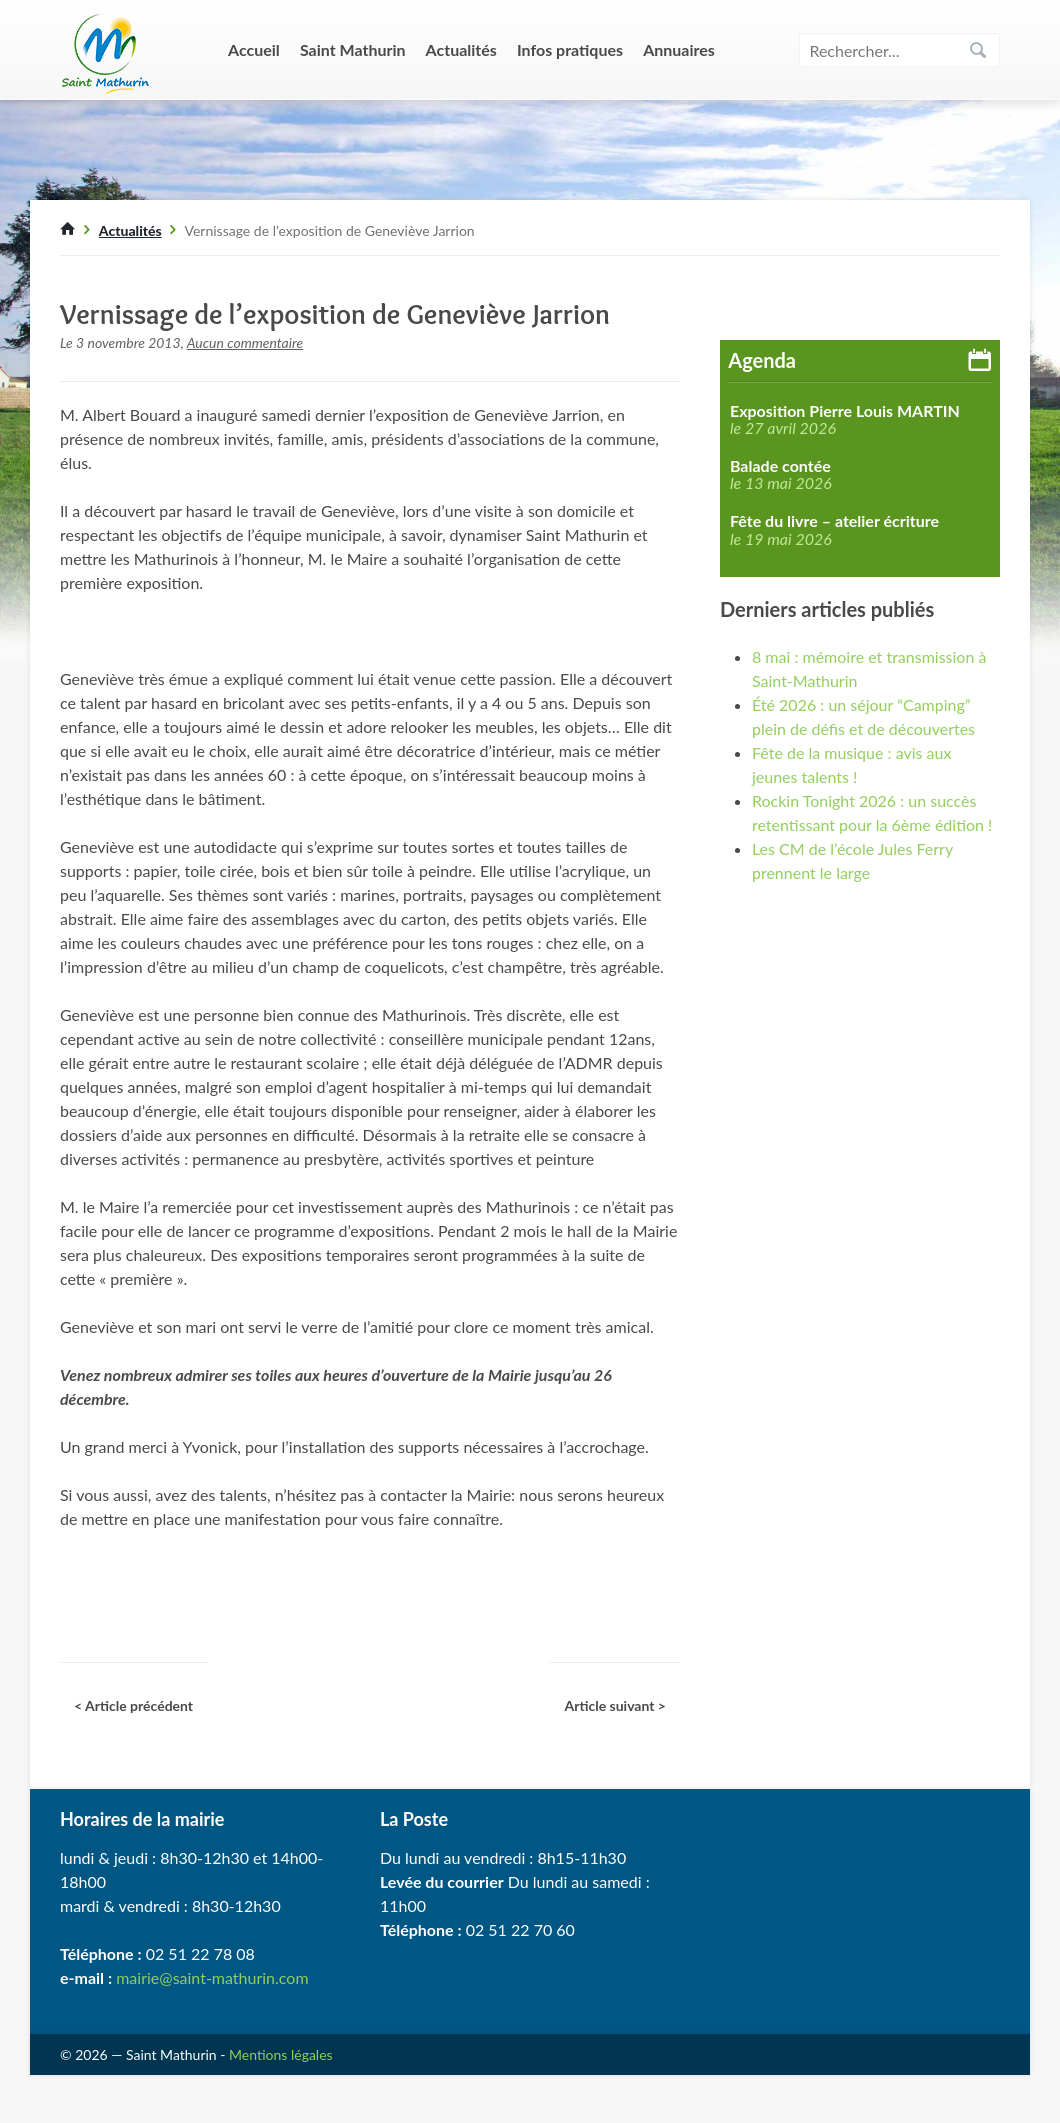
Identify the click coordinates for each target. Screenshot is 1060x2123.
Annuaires (679, 49)
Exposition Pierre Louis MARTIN (845, 411)
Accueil (254, 49)
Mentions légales (281, 2054)
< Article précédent (133, 1705)
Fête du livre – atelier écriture (834, 521)
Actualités (461, 49)
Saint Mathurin (353, 49)
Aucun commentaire (245, 342)
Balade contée (780, 466)
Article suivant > (615, 1705)
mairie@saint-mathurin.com (212, 1977)
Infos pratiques (570, 49)
